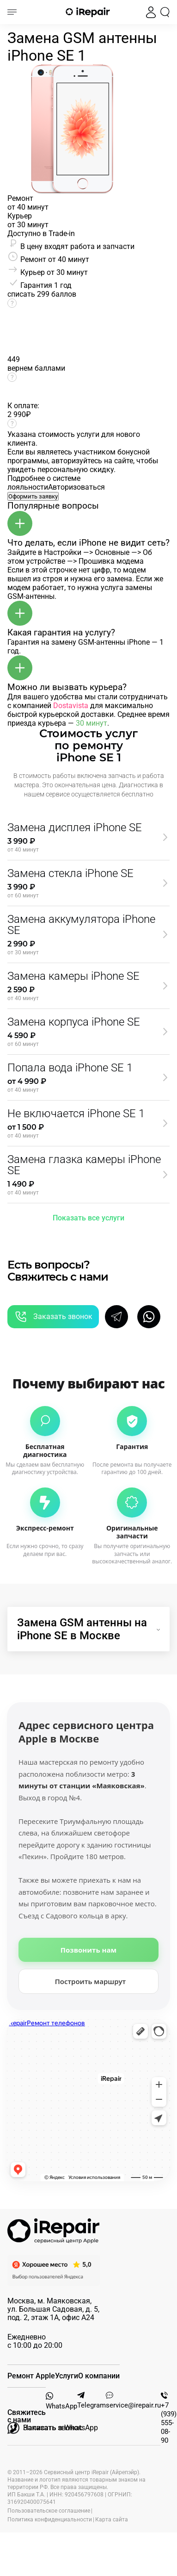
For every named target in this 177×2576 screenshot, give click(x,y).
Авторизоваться (76, 487)
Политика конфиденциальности (49, 2519)
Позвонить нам (88, 1949)
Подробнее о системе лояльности (43, 483)
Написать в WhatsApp (52, 2428)
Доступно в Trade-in (41, 233)
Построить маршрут (90, 1981)
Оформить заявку (33, 496)
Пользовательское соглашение (48, 2511)
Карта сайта (111, 2519)
